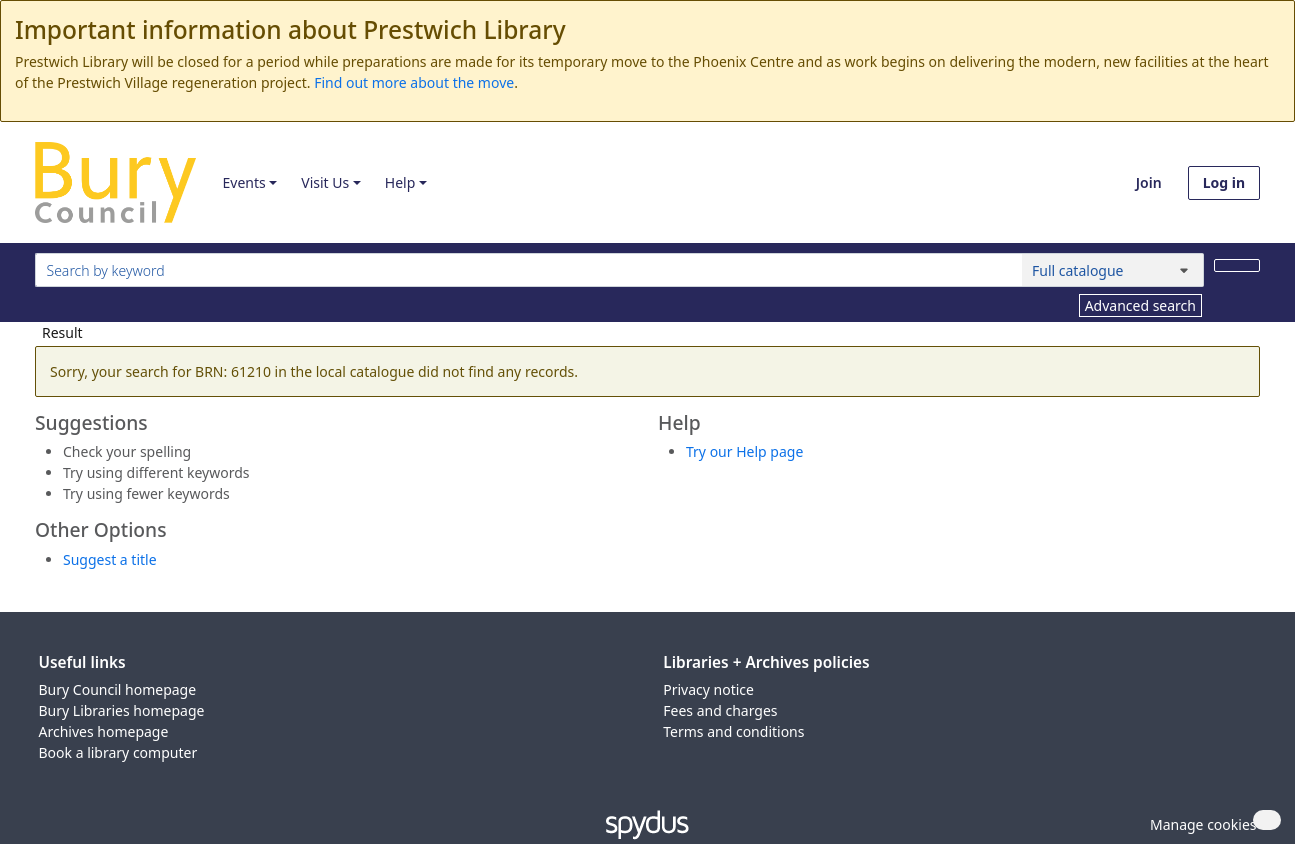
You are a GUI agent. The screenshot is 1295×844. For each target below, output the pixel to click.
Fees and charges (720, 710)
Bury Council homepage (118, 689)
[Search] (1237, 265)
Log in (1224, 182)
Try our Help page (744, 451)
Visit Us (325, 182)
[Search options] (1113, 270)
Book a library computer (118, 752)
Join (1149, 182)
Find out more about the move (414, 82)
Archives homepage (104, 731)
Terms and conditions (733, 731)
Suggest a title (110, 559)
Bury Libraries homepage (122, 710)
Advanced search (1140, 305)
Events (243, 182)
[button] (1200, 824)
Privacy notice (708, 689)
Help (400, 182)
